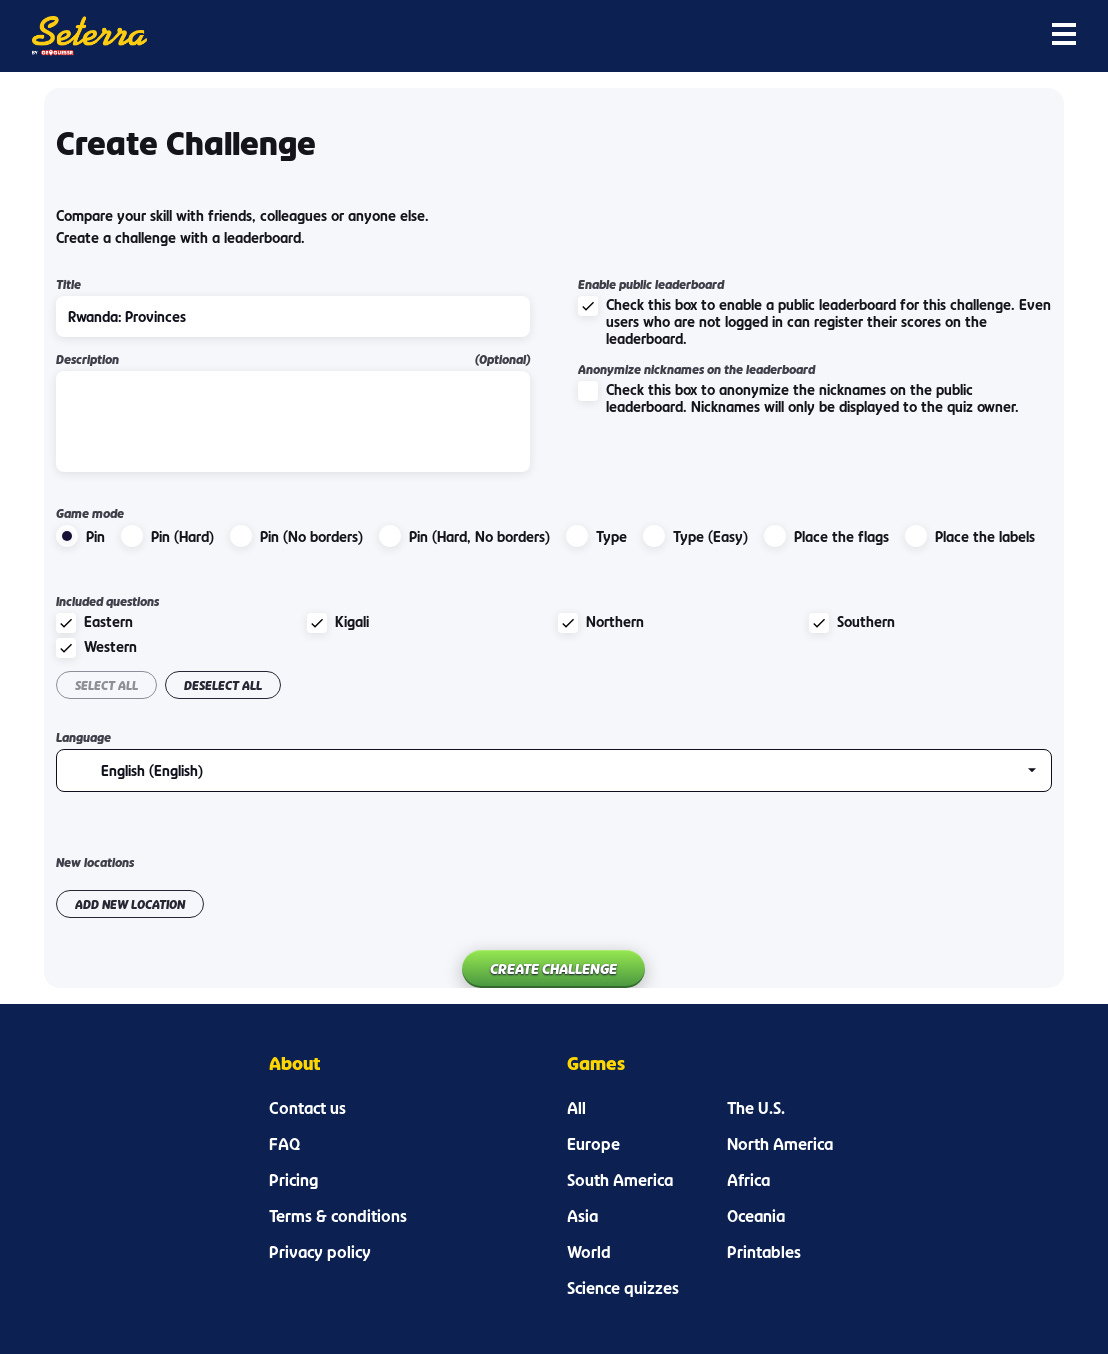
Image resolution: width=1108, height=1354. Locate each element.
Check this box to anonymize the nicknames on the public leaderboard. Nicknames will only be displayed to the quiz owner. (798, 398)
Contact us (307, 1108)
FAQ (284, 1144)
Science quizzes (623, 1288)
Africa (748, 1180)
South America (620, 1180)
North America (780, 1144)
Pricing (293, 1180)
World (589, 1252)
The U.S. (756, 1108)
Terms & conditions (338, 1216)
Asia (582, 1216)
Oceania (756, 1216)
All (576, 1108)
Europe (593, 1144)
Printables (764, 1252)
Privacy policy (320, 1252)
